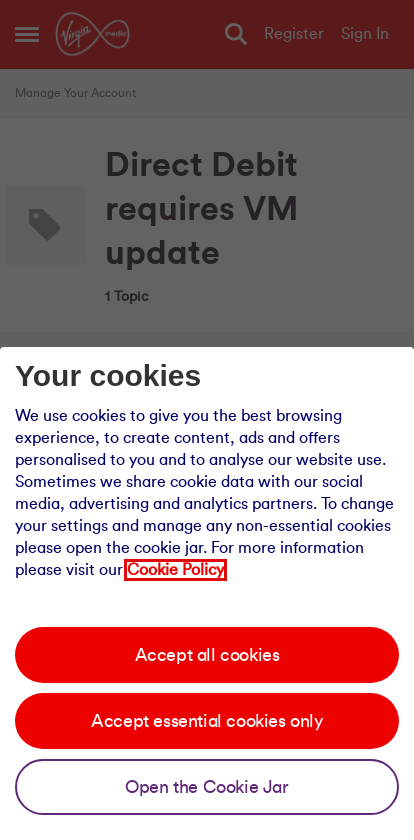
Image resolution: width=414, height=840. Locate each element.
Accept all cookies (207, 655)
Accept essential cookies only (206, 721)
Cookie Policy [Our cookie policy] (175, 570)
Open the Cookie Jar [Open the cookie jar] (206, 787)
